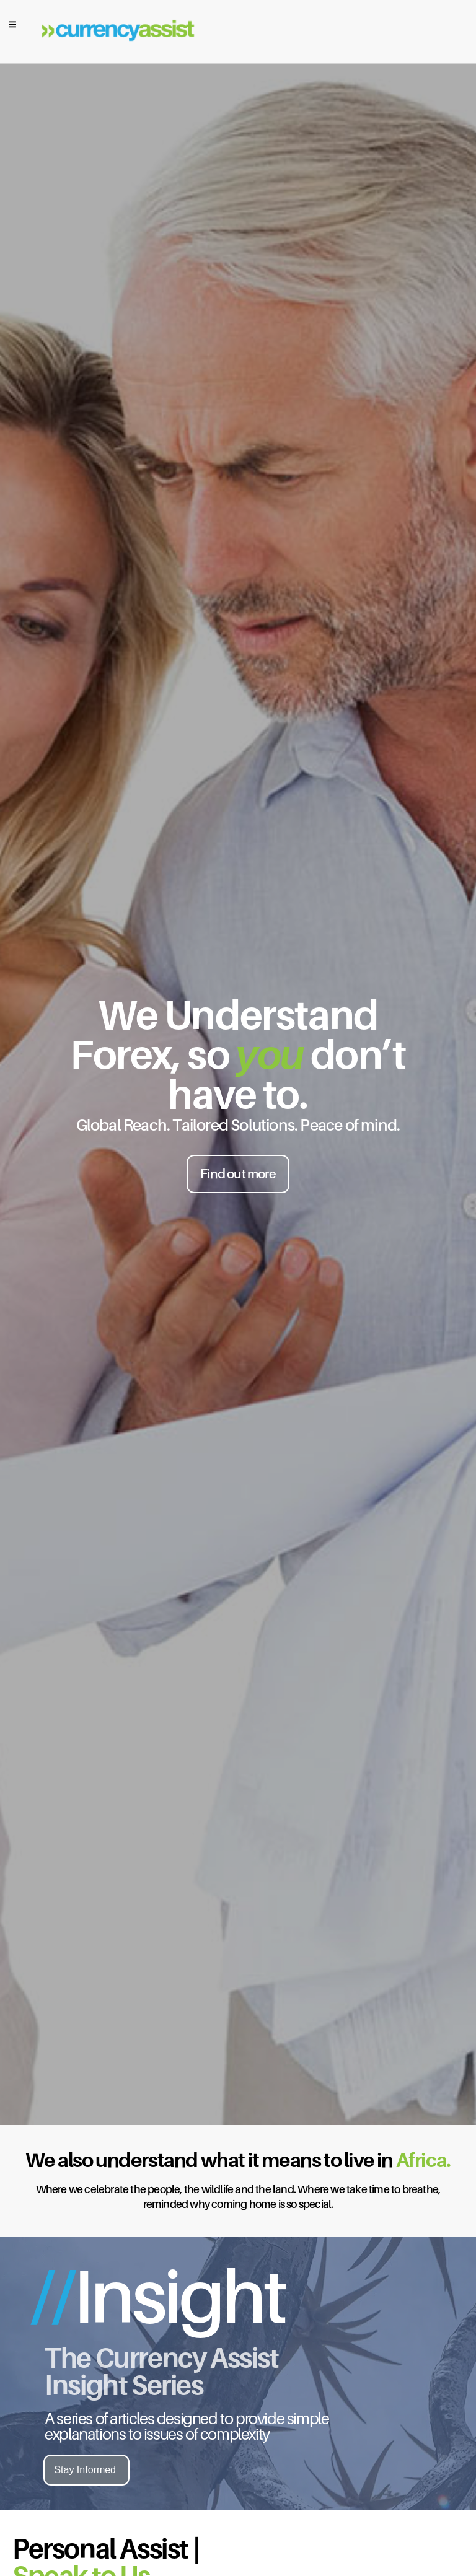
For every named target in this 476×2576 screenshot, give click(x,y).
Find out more (238, 1173)
